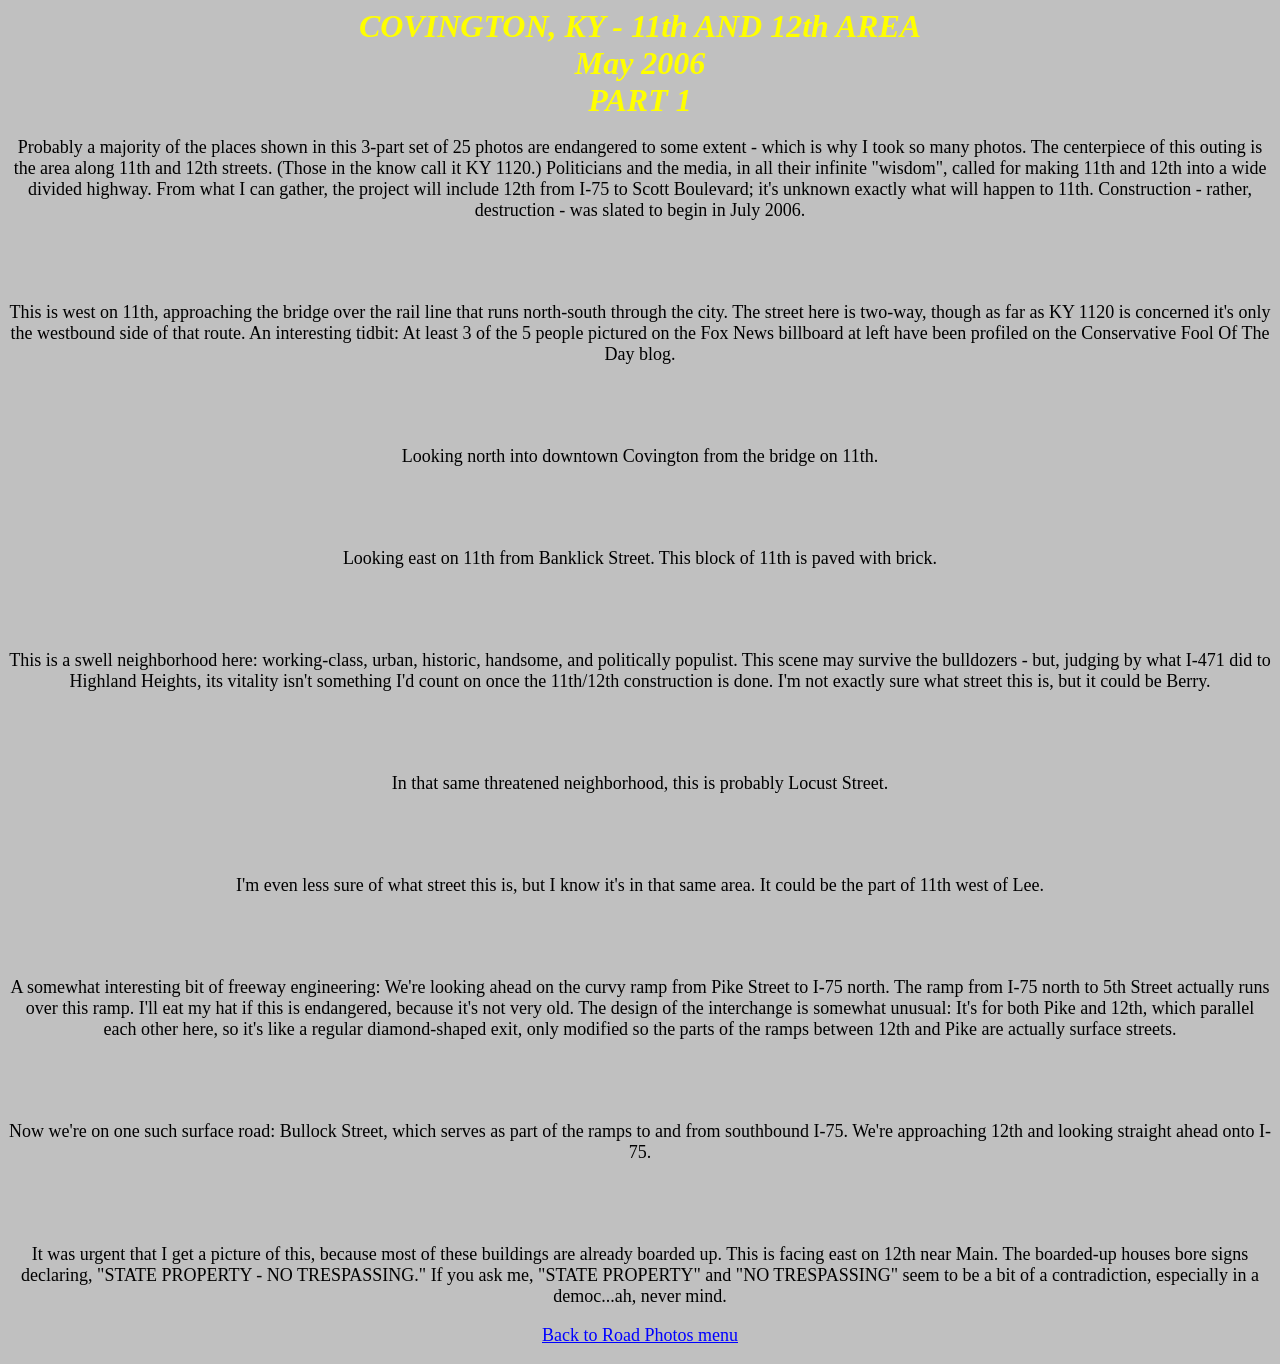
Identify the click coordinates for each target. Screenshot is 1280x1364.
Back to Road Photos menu (640, 1335)
